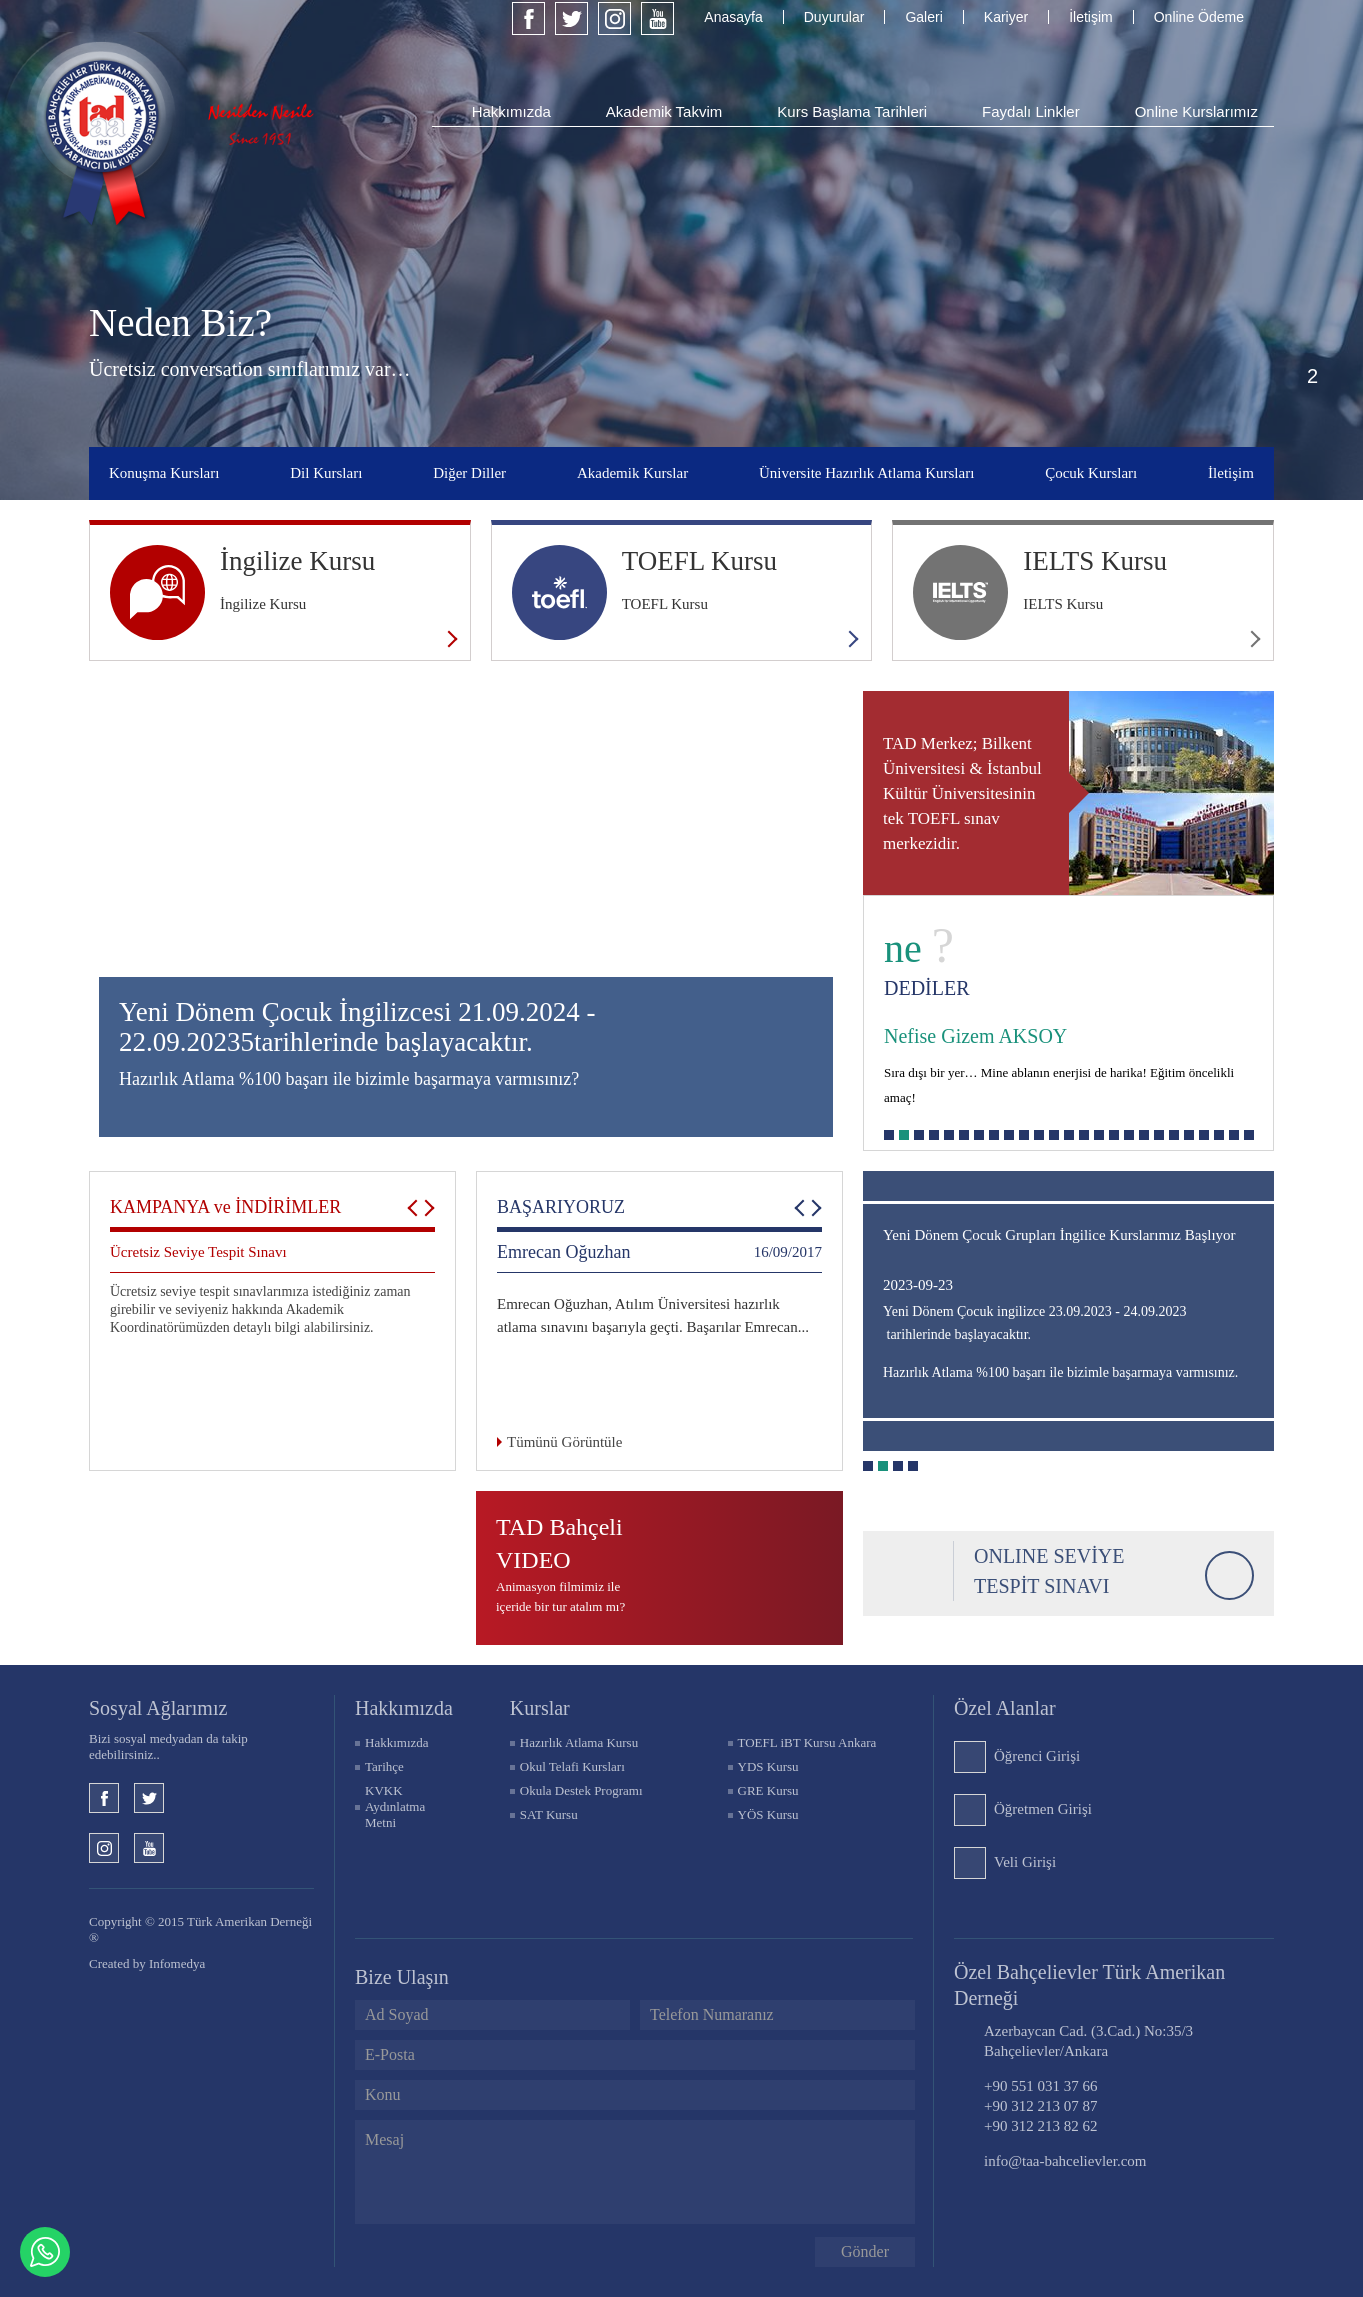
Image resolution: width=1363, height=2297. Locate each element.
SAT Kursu (549, 1814)
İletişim (1091, 17)
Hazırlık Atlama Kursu (579, 1742)
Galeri (923, 17)
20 (1174, 1135)
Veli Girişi (1025, 1862)
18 (1144, 1135)
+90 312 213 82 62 (1040, 2126)
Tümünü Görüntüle (564, 1442)
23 (1219, 1135)
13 (1069, 1135)
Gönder (865, 2251)
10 (1024, 1135)
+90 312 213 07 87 (1040, 2106)
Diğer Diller (469, 473)
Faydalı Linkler (1031, 111)
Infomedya (177, 1963)
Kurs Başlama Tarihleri (852, 111)
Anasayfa (733, 17)
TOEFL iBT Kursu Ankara (807, 1742)
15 (1099, 1135)
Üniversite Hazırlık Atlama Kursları (866, 473)
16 (1114, 1135)
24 (1234, 1135)
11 (1039, 1135)
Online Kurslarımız (1196, 111)
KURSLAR (540, 1708)
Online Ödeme (1199, 17)
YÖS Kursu (768, 1814)
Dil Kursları (326, 473)
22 (1204, 1135)
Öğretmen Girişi (1043, 1809)
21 (1189, 1135)
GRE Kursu (768, 1790)
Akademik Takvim (664, 111)
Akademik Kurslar (632, 473)
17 (1129, 1135)
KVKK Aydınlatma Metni (395, 1806)
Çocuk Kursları (1091, 473)
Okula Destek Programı (581, 1790)
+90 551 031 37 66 (1040, 2086)
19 (1159, 1135)
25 (1249, 1135)
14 (1084, 1135)
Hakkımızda (511, 111)
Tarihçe (384, 1766)
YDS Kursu (768, 1766)
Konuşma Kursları (164, 473)
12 (1054, 1135)
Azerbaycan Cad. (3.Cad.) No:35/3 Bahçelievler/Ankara (1088, 2041)
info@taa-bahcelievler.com (1065, 2161)
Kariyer (1006, 17)
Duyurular (834, 17)
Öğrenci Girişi (1037, 1756)
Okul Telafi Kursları (572, 1766)
